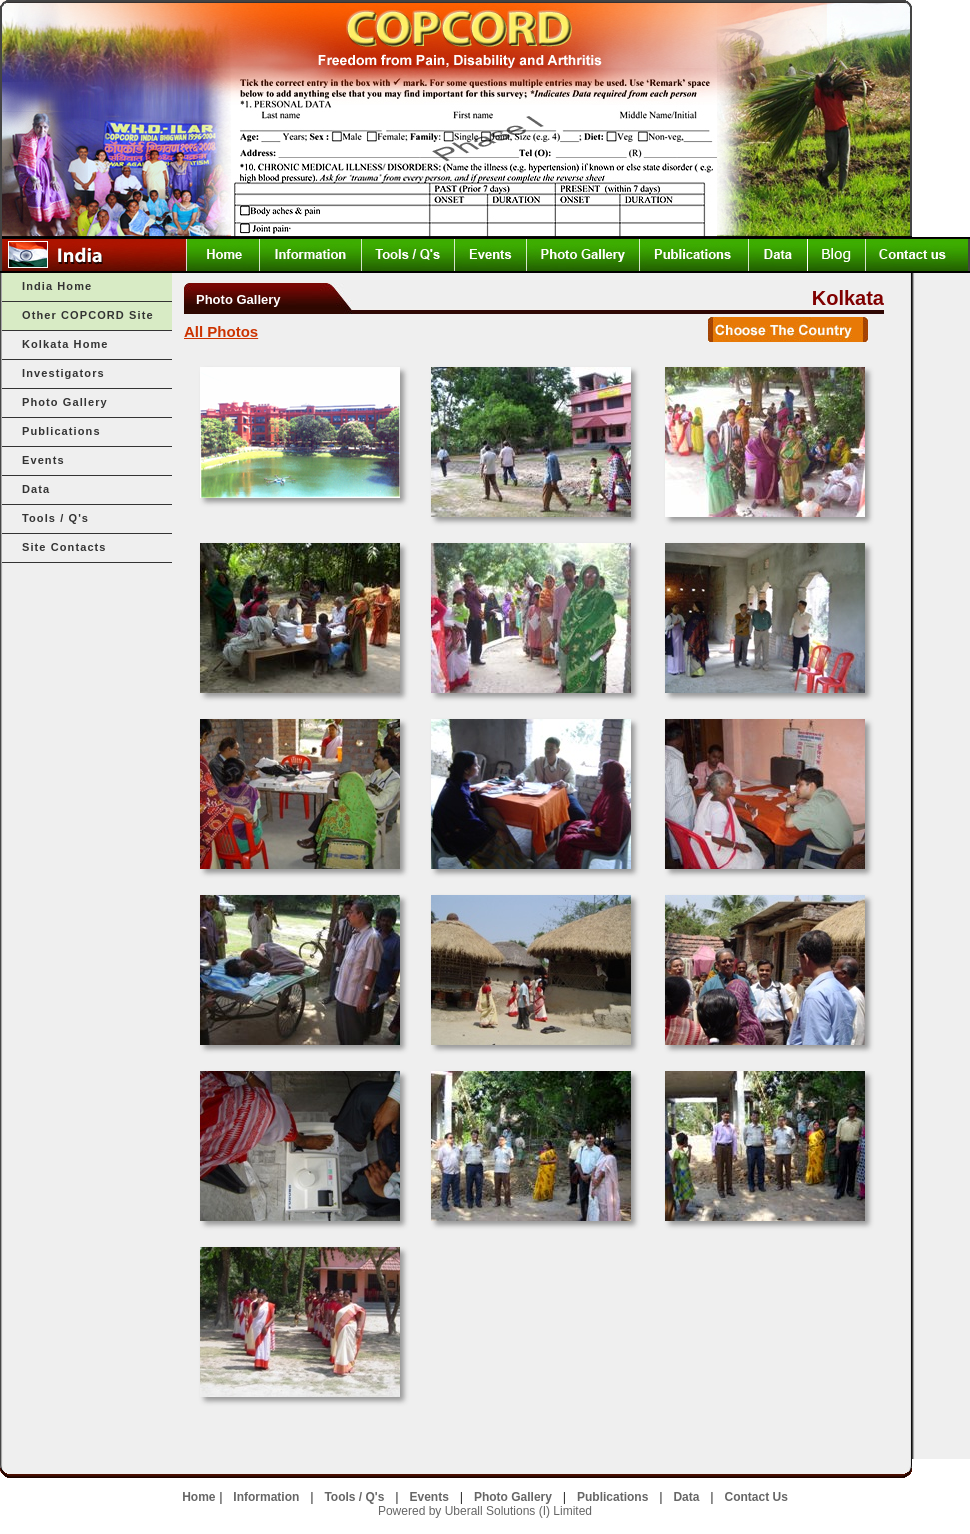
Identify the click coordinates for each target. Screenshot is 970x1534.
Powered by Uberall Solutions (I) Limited (485, 1511)
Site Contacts (64, 547)
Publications (61, 431)
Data (36, 489)
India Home (57, 286)
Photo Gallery (65, 402)
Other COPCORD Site (88, 315)
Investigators (63, 373)
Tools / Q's (55, 518)
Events (43, 460)
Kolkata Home (65, 344)
